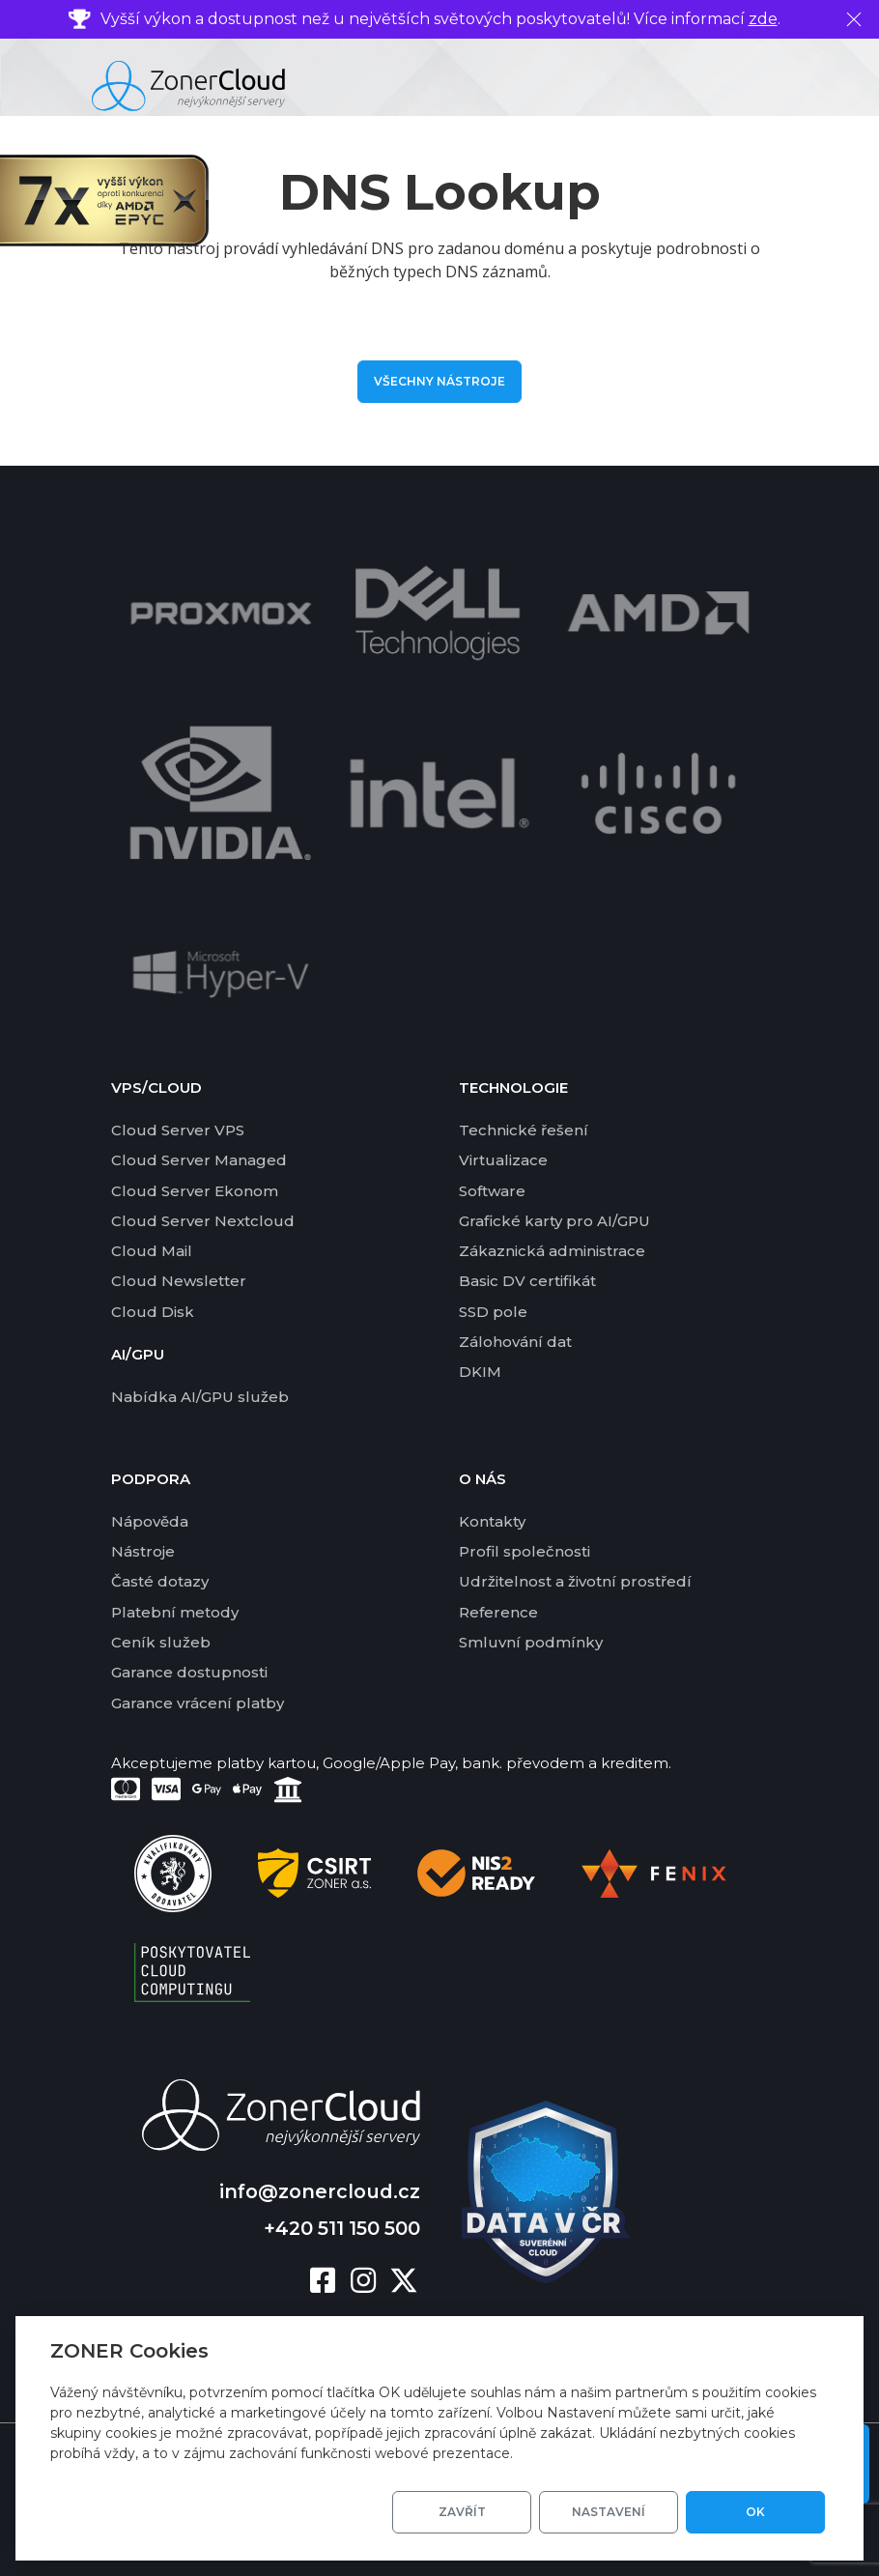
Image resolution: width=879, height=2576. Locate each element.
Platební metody (175, 1612)
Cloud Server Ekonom (194, 1191)
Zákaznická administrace (552, 1251)
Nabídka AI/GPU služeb (200, 1397)
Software (492, 1191)
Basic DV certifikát (527, 1281)
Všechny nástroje (439, 381)
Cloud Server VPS (177, 1130)
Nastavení (608, 2511)
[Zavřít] (854, 19)
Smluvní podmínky (531, 1642)
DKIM (480, 1371)
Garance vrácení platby (197, 1703)
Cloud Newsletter (178, 1281)
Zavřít (462, 2511)
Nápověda (149, 1521)
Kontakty (492, 1521)
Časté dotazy (160, 1581)
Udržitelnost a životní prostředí (575, 1581)
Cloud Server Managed (199, 1160)
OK (755, 2511)
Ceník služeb (161, 1642)
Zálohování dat (515, 1341)
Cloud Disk (152, 1311)
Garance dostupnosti (189, 1672)
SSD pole (493, 1311)
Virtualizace (503, 1160)
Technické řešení (523, 1130)
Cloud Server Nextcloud (203, 1221)
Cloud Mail (151, 1251)
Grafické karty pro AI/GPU (554, 1221)
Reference (498, 1612)
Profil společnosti (524, 1551)
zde (763, 19)
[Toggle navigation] (843, 86)
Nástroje (143, 1551)
